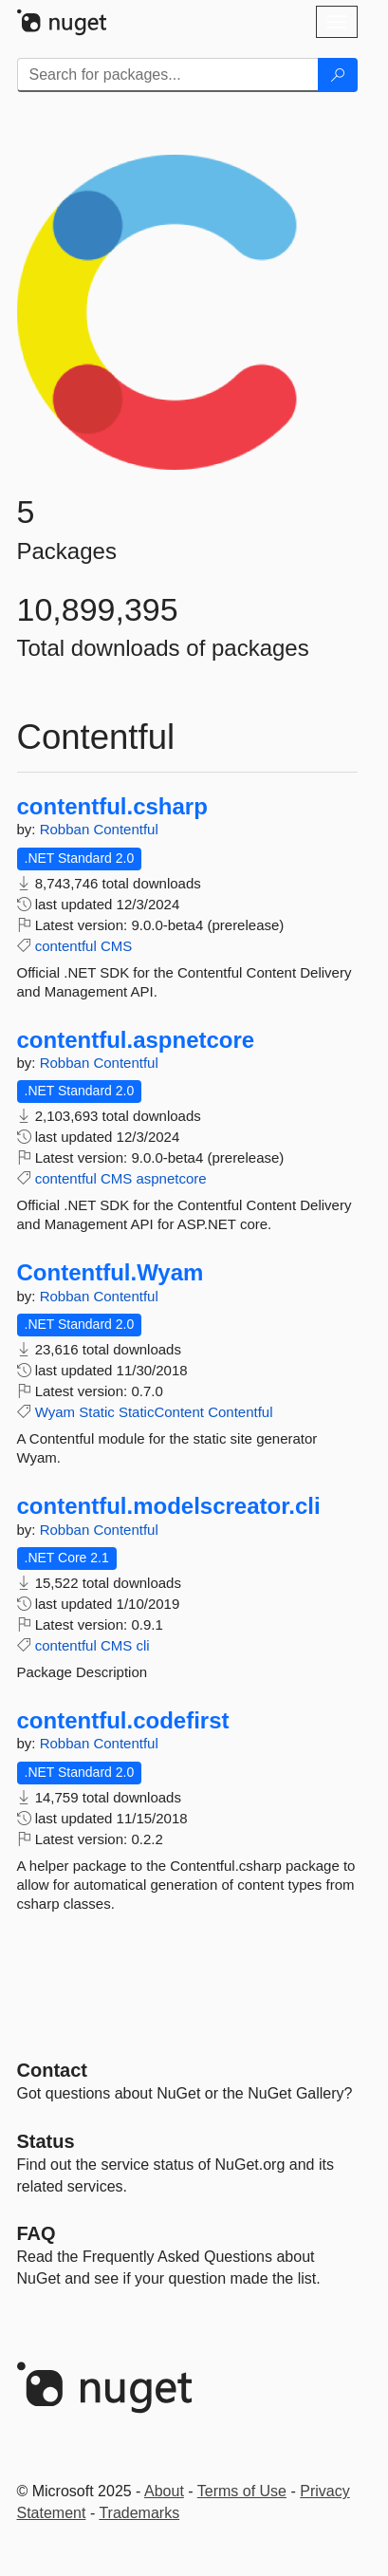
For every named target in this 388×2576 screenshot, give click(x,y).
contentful (66, 946)
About (164, 2491)
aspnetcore (171, 1178)
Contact (52, 2070)
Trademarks (139, 2513)
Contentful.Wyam (110, 1272)
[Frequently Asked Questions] (36, 2233)
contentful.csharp (112, 806)
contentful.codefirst (123, 1720)
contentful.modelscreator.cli (169, 1506)
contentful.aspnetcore (136, 1040)
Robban (67, 829)
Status (46, 2141)
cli (142, 1645)
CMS (116, 946)
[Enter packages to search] (168, 75)
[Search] (338, 75)
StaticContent (161, 1412)
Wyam (55, 1412)
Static (97, 1412)
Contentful (125, 829)
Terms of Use (241, 2491)
